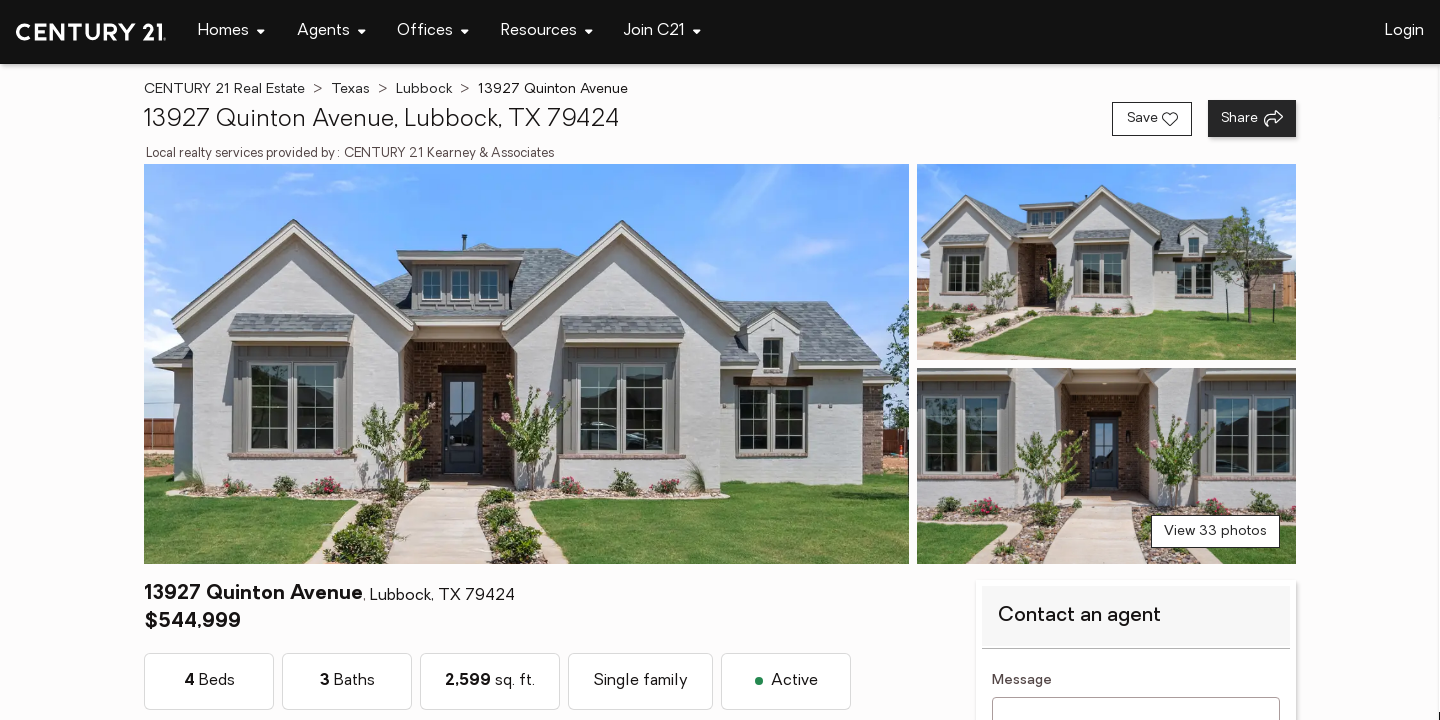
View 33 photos (1215, 531)
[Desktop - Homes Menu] (231, 31)
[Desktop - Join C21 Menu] (662, 31)
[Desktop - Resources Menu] (547, 31)
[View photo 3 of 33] (1106, 466)
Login (1404, 31)
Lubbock (424, 89)
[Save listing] (1152, 119)
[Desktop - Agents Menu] (331, 31)
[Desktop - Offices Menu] (433, 31)
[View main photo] (526, 364)
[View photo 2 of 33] (1106, 262)
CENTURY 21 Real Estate (224, 89)
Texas (350, 89)
